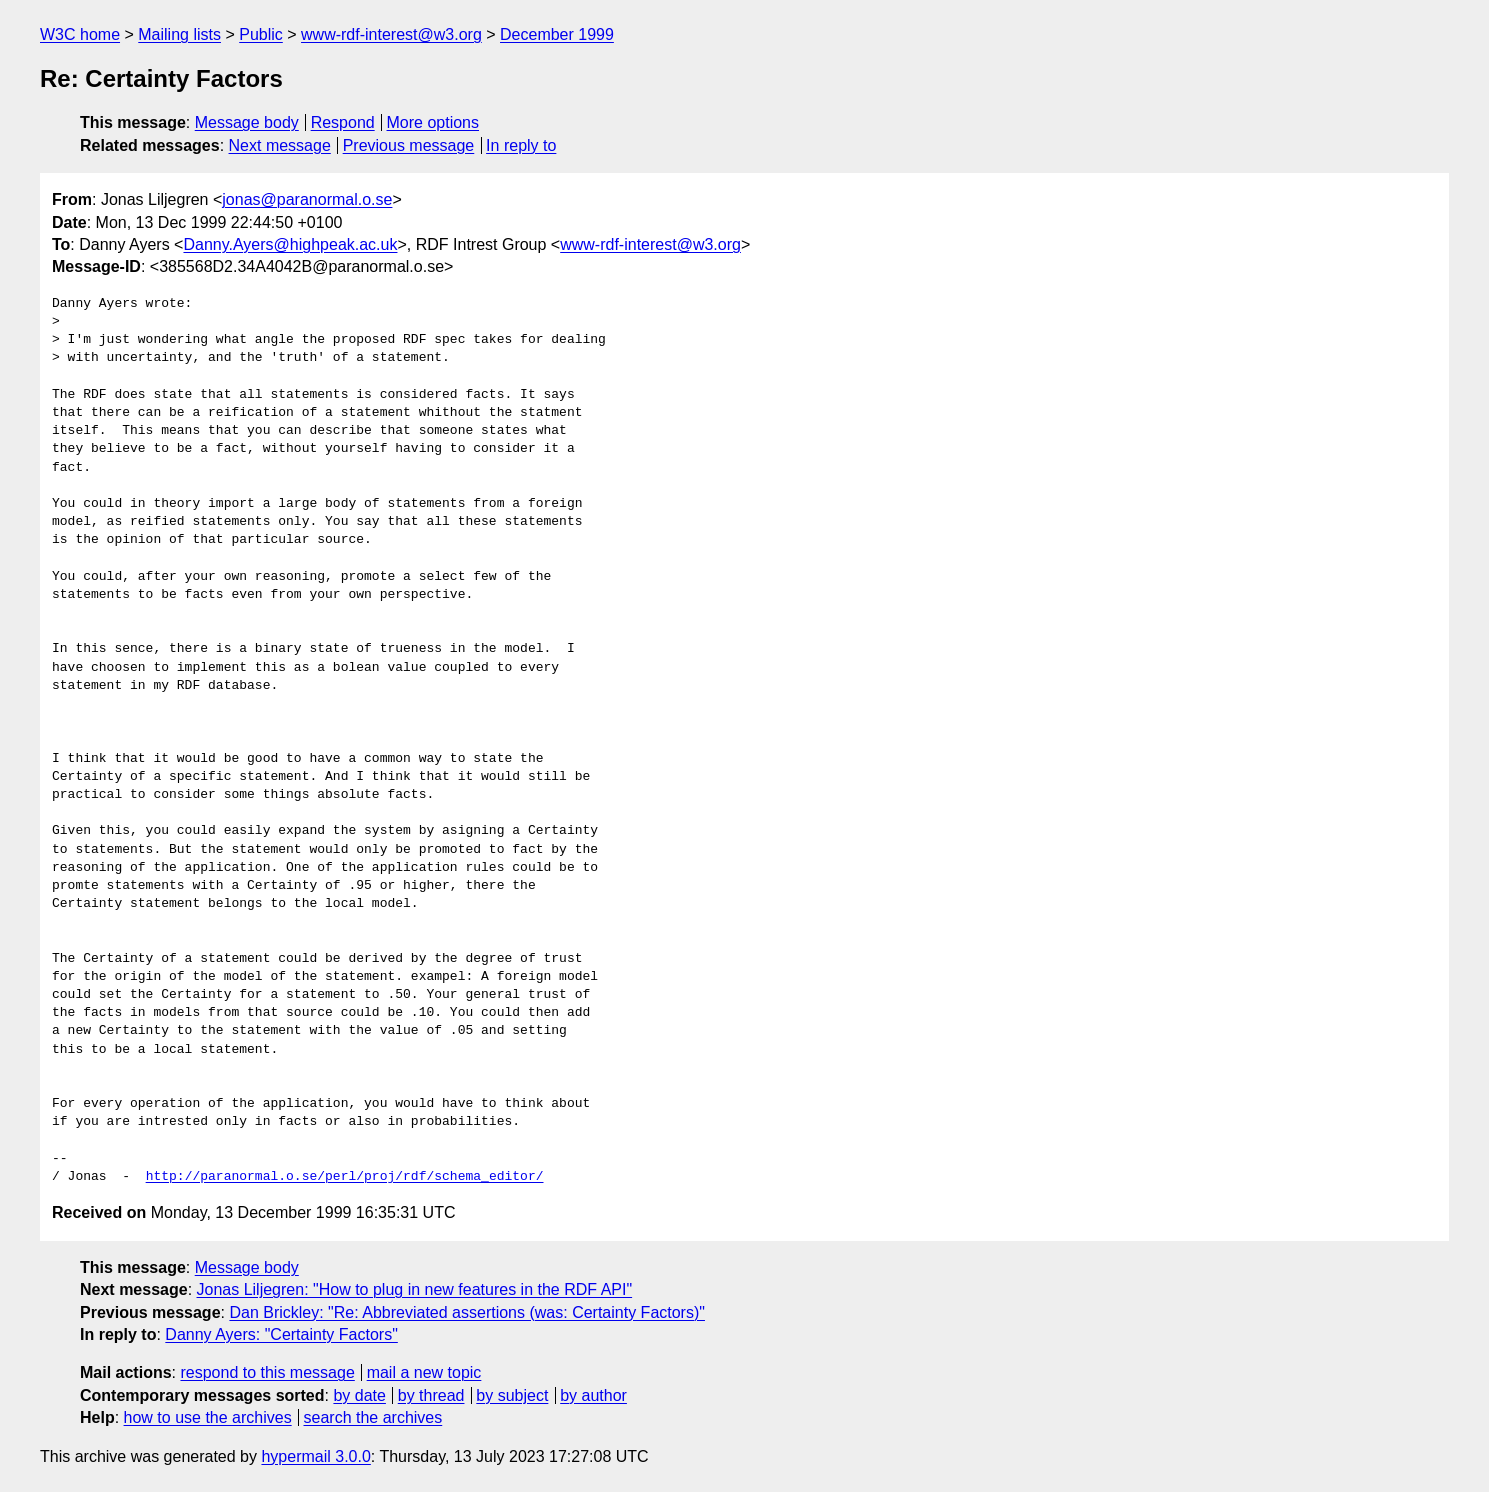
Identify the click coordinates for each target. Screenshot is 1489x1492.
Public (261, 34)
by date (359, 1395)
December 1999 (557, 34)
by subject (512, 1395)
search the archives (373, 1417)
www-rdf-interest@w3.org (391, 34)
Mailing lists (179, 34)
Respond (343, 122)
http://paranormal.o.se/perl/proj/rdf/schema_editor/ (345, 1177)
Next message (280, 145)
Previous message (409, 145)
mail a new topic (424, 1372)
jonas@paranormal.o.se (307, 199)
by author (593, 1395)
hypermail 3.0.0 (315, 1456)
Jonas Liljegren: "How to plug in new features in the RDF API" (415, 1289)
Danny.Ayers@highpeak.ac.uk (290, 244)
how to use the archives (208, 1417)
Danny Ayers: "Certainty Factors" (281, 1334)
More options (433, 122)
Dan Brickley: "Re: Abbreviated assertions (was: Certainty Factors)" (467, 1312)
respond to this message (267, 1372)
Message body (247, 122)
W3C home (80, 34)
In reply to (521, 145)
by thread (431, 1395)
